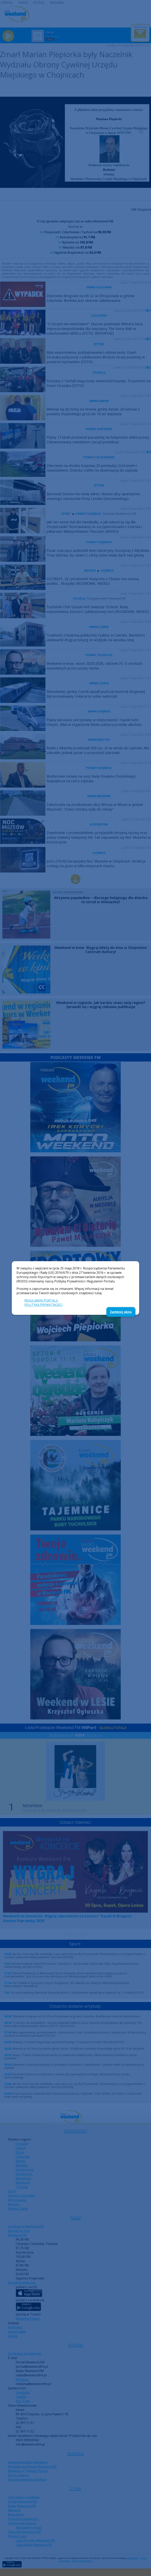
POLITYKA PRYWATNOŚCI (43, 1305)
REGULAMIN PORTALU (41, 1300)
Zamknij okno (121, 1312)
